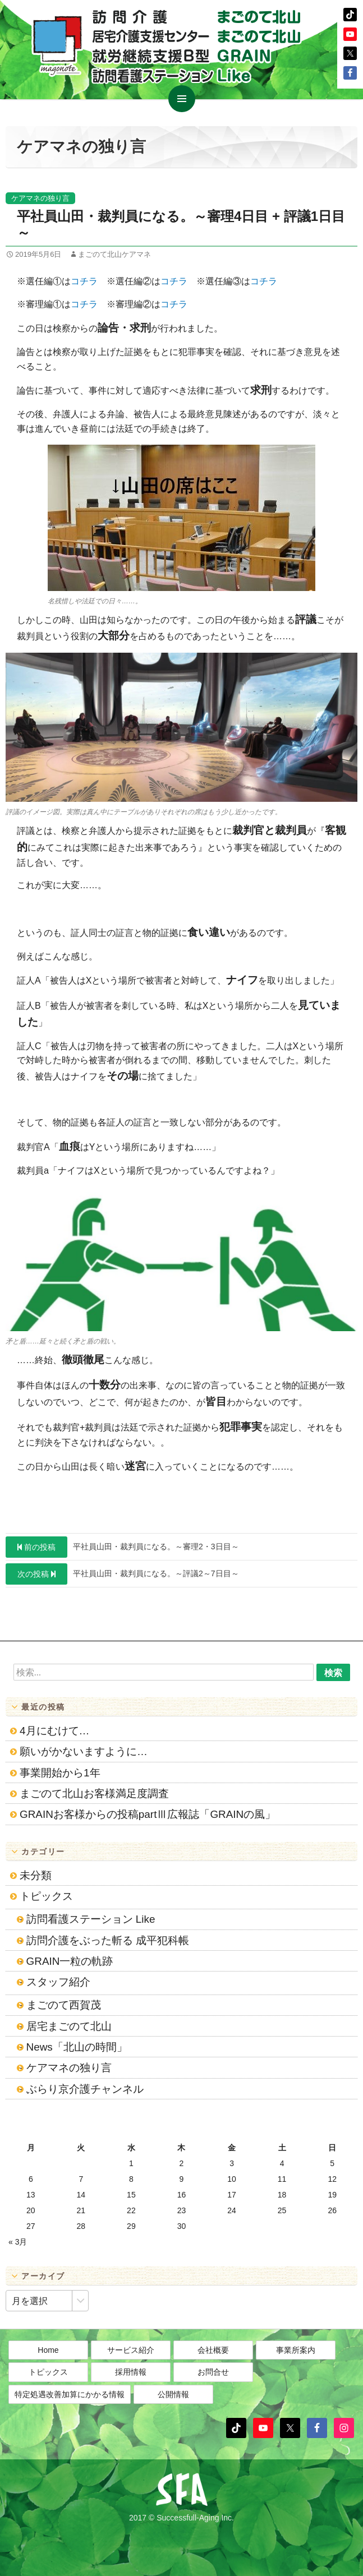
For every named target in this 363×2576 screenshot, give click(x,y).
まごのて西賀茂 (63, 2005)
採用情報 (130, 2371)
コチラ (84, 281)
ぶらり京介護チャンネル (85, 2089)
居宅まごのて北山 (69, 2026)
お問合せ (213, 2371)
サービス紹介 (130, 2350)
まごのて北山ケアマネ (114, 254)
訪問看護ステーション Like (90, 1919)
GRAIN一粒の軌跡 (69, 1961)
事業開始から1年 (60, 1773)
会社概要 (213, 2350)
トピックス (46, 1896)
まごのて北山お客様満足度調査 (94, 1793)
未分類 (36, 1875)
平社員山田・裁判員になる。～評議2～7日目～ (122, 1574)
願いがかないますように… (84, 1751)
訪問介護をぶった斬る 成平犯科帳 (107, 1940)
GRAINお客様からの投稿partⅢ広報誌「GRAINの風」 (147, 1814)
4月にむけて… (54, 1731)
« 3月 (17, 2241)
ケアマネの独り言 (40, 198)
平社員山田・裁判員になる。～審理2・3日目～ (122, 1547)
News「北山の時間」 (76, 2047)
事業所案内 (295, 2350)
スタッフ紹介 (58, 1982)
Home (48, 2350)
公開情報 (173, 2394)
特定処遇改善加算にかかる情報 (70, 2394)
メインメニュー (181, 98)
